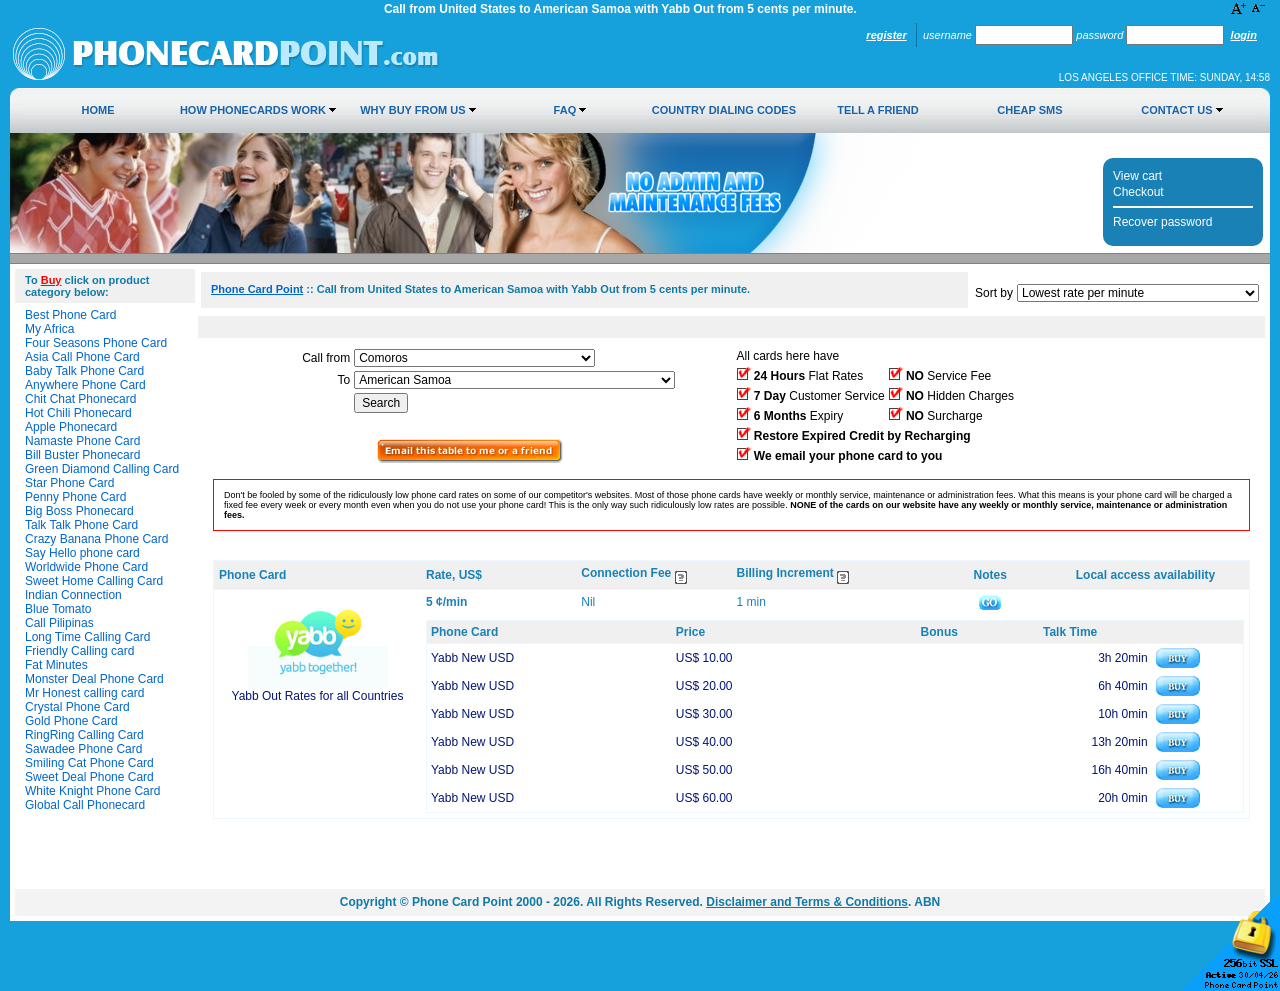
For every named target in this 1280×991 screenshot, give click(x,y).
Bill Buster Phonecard (82, 455)
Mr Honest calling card (84, 693)
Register (886, 35)
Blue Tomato (58, 609)
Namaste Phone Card (82, 441)
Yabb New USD (472, 658)
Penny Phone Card (75, 497)
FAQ (565, 110)
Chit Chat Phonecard (80, 399)
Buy (51, 280)
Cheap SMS (1029, 110)
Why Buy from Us (412, 110)
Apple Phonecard (71, 427)
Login (1244, 35)
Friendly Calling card (79, 651)
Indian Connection (73, 595)
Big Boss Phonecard (79, 511)
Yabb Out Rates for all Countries (318, 696)
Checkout (1138, 192)
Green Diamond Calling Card (102, 469)
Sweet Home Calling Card (94, 581)
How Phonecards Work (253, 110)
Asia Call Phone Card (82, 357)
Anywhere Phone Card (85, 385)
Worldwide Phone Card (86, 567)
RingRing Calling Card (84, 735)
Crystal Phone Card (77, 707)
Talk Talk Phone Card (81, 525)
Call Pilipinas (59, 623)
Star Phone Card (69, 483)
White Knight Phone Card (92, 791)
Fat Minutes (56, 665)
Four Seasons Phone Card (96, 343)
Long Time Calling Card (87, 637)
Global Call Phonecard (85, 805)
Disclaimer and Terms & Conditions (807, 902)
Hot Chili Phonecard (78, 413)
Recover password (1162, 222)
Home (98, 110)
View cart (1137, 176)
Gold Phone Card (71, 721)
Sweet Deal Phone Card (89, 777)
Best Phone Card (70, 315)
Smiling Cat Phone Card (89, 763)
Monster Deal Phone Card (94, 679)
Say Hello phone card (82, 553)
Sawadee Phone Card (83, 749)
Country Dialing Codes (724, 110)
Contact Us (1176, 110)
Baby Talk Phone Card (84, 371)
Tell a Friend (877, 110)
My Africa (49, 329)
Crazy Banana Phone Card (96, 539)
